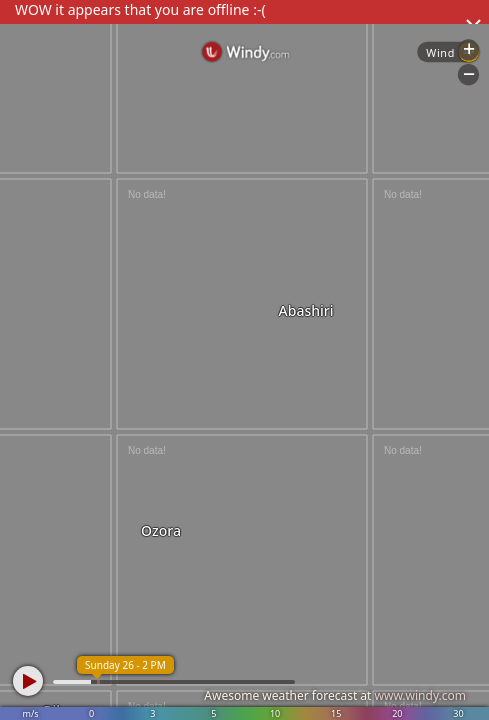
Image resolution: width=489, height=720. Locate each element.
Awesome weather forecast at (335, 695)
